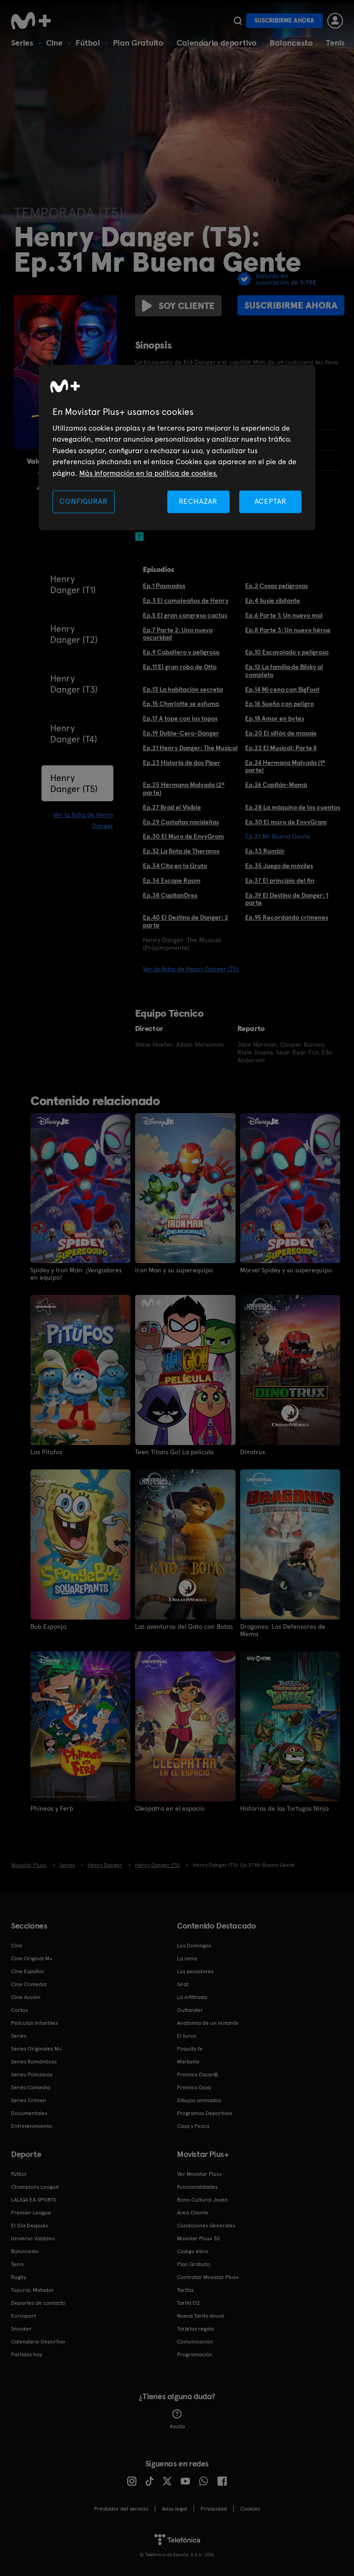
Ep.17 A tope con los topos (180, 718)
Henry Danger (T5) (74, 783)
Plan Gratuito (138, 42)
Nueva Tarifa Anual (200, 2316)
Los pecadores (195, 1971)
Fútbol (88, 42)
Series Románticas (34, 2061)
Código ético (192, 2251)
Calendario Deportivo (38, 2341)
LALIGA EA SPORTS (33, 2200)
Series (22, 42)
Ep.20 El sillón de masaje (281, 733)
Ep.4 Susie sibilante (272, 600)
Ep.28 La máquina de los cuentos (292, 807)
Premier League (31, 2212)
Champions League (35, 2187)
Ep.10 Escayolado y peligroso (287, 652)
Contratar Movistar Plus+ (208, 2277)
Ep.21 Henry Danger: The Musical (190, 748)
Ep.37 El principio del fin (279, 880)
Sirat (183, 1984)
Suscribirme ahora (284, 20)
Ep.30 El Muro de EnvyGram (183, 836)
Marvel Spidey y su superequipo (286, 1270)
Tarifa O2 (188, 2303)
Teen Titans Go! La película (174, 1452)
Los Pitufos (46, 1452)
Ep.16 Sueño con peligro (279, 703)
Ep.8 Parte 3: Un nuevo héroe (287, 630)
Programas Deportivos (204, 2113)
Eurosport (23, 2316)
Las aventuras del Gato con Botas (184, 1626)
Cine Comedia (29, 1984)
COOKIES (250, 2509)
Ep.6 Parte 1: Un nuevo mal (284, 615)
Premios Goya (194, 2087)
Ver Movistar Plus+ (199, 2174)
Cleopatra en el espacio (170, 1808)
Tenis (335, 42)
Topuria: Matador (32, 2290)
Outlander (190, 2010)
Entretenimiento (31, 2126)
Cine (54, 42)
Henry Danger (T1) (73, 584)
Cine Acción (26, 1997)
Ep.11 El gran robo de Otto (180, 666)
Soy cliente (178, 306)
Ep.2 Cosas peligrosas (276, 585)
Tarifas (185, 2290)
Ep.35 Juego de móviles (279, 865)
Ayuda (177, 2419)
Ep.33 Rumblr (265, 851)
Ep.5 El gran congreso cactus (185, 615)
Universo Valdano (33, 2238)
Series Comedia (30, 2087)
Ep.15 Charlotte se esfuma (181, 703)
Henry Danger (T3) (74, 684)
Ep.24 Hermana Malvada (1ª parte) (285, 766)
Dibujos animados (199, 2100)
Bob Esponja (48, 1626)
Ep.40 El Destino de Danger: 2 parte (185, 921)
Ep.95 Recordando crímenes (286, 917)
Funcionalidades (197, 2187)
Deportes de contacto (38, 2303)
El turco (186, 2036)
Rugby (18, 2277)
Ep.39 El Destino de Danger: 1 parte (286, 899)
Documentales (29, 2113)
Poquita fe (190, 2049)
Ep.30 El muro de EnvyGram (286, 822)
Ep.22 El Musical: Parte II (281, 748)
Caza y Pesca (193, 2126)
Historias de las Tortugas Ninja (284, 1808)
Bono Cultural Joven (202, 2200)
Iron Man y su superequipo (174, 1270)
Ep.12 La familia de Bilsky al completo (284, 670)
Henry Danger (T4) (73, 734)
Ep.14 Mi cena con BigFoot (282, 689)
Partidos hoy (26, 2354)
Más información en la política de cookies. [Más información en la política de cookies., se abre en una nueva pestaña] (148, 473)
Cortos (19, 2010)
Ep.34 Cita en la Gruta (175, 865)
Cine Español (27, 1971)
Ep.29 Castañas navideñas (181, 822)
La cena (187, 1958)
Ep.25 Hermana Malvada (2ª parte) (183, 788)
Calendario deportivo (217, 42)
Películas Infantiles (34, 2023)
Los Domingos (194, 1945)
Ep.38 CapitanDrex (170, 895)
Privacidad (214, 2509)
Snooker (21, 2328)
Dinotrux (252, 1452)
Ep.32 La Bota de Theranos (181, 851)
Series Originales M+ (36, 2049)
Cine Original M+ (32, 1958)
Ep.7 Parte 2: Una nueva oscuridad (177, 633)
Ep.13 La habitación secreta (183, 689)
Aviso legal (174, 2509)
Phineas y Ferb (51, 1808)
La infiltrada (192, 1997)
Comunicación (195, 2341)
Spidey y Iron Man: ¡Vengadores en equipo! (76, 1273)
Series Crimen (28, 2100)
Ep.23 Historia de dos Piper (181, 762)
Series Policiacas (32, 2074)
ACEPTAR (270, 501)
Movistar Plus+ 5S (198, 2238)
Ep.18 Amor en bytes (274, 718)
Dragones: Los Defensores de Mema (282, 1630)
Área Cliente (192, 2212)
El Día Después (29, 2225)
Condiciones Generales (206, 2225)
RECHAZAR (198, 501)
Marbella (188, 2061)
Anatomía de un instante (207, 2023)
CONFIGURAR (83, 501)
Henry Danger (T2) (74, 634)
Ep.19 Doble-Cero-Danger (181, 733)
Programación (194, 2354)
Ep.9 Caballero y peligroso (181, 652)
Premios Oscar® (197, 2074)
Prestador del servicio (121, 2509)
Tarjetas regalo (195, 2328)
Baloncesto (291, 42)
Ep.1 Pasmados (164, 585)
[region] (177, 447)
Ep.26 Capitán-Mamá (276, 784)
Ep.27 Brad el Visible (172, 807)
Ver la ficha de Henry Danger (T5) (191, 969)
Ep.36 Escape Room (172, 880)
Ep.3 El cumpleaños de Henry (186, 600)
